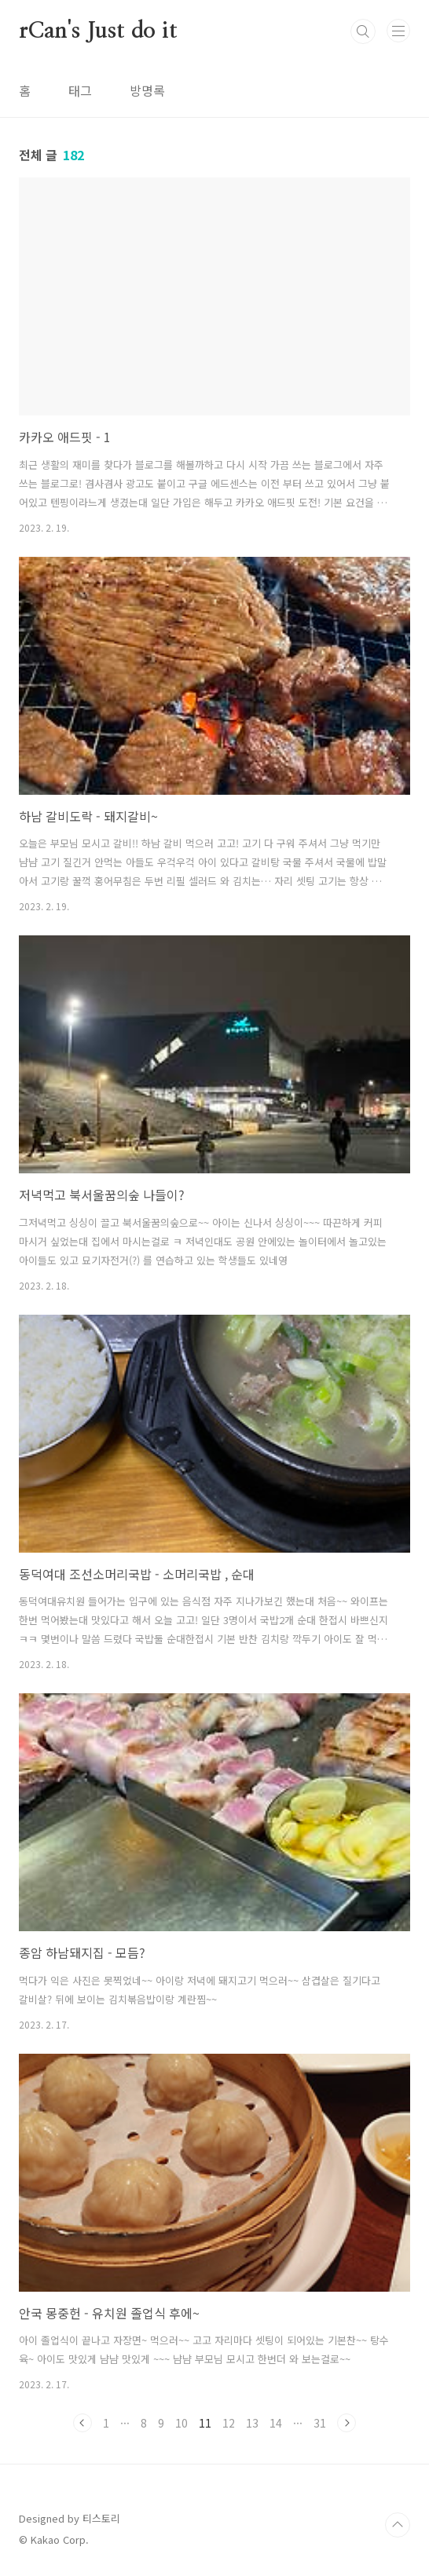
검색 (363, 31)
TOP (397, 2525)
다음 (346, 2422)
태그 (80, 90)
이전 (82, 2422)
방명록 (147, 90)
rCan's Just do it (98, 31)
